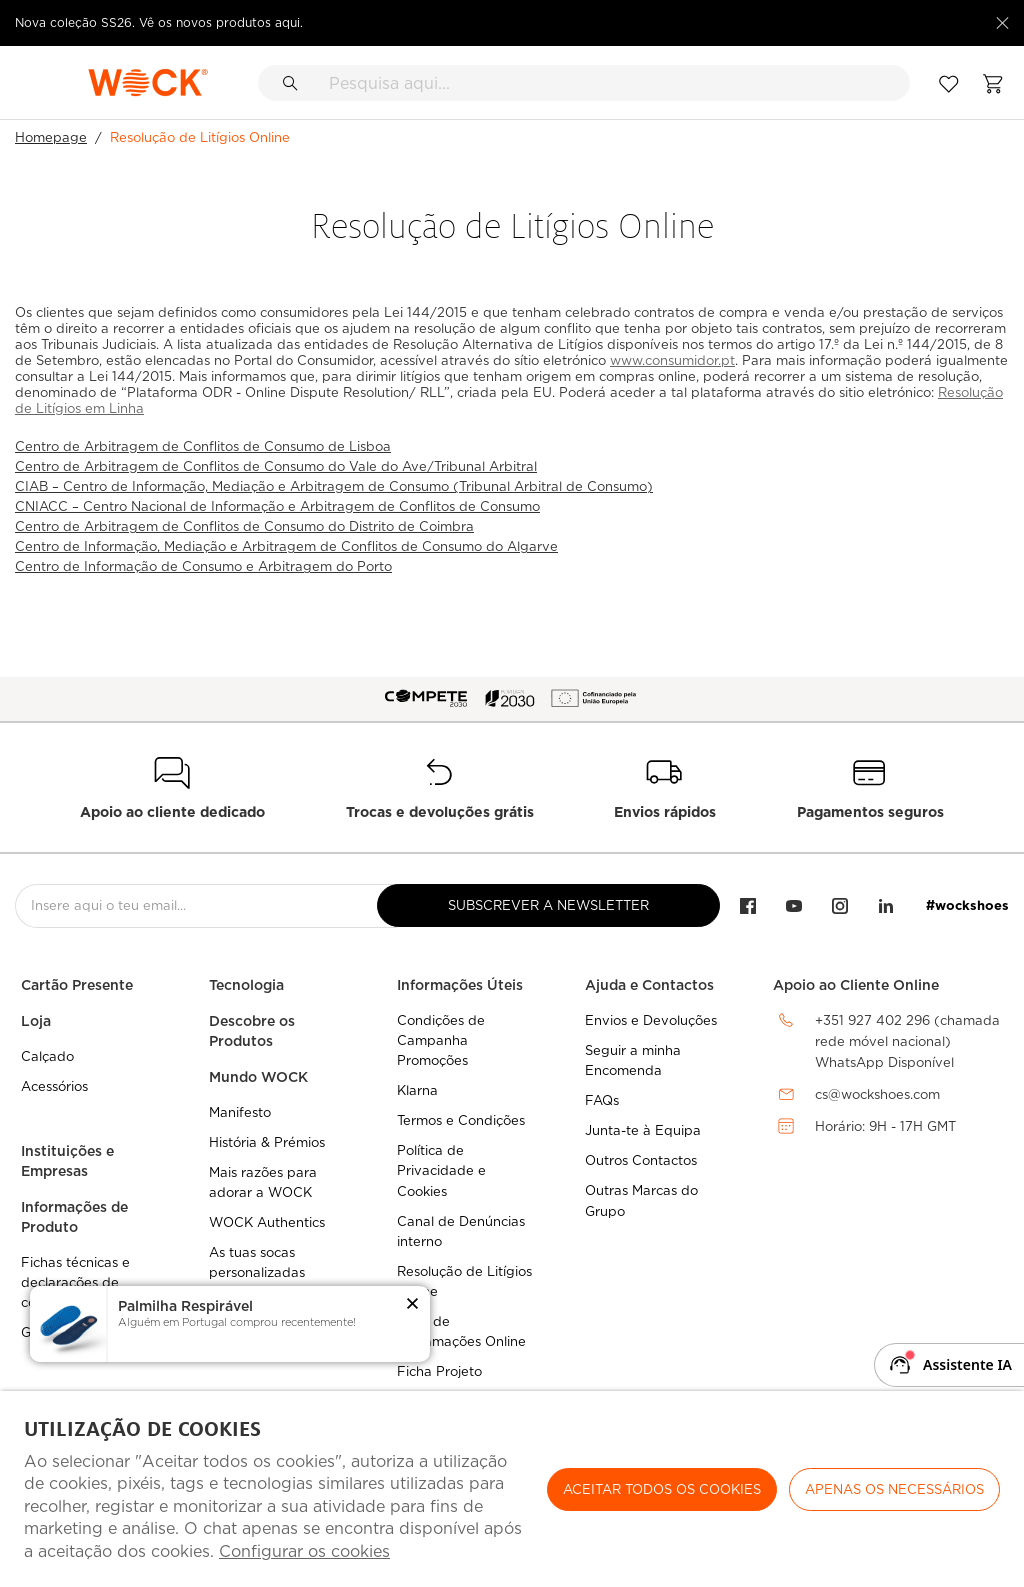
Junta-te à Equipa (643, 1130)
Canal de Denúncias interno (461, 1231)
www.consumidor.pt (672, 360)
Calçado (47, 1056)
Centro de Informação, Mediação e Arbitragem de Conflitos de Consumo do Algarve (286, 546)
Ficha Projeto (439, 1371)
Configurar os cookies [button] (304, 1551)
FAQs (602, 1100)
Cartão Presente (77, 985)
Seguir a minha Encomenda (633, 1060)
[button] (412, 1305)
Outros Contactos (641, 1160)
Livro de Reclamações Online (461, 1331)
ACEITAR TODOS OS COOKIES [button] (662, 1489)
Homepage (51, 137)
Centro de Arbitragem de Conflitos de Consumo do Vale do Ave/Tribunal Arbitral (276, 466)
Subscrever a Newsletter (548, 905)
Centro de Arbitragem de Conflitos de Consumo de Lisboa (203, 446)
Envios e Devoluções (651, 1020)
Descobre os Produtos (252, 1031)
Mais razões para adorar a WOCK (263, 1182)
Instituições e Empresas (67, 1161)
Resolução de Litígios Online (464, 1281)
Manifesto (240, 1112)
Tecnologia (246, 985)
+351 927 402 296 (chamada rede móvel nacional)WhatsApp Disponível (907, 1041)
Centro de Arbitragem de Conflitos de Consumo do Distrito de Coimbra (244, 526)
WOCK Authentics (267, 1222)
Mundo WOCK (258, 1077)
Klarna (417, 1090)
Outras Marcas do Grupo (641, 1200)
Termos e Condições (461, 1120)
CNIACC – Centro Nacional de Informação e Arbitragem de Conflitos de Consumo (277, 506)
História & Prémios (267, 1142)
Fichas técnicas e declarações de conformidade (75, 1282)
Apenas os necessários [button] (894, 1489)
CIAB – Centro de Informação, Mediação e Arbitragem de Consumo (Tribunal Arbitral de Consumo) (334, 486)
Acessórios (54, 1086)
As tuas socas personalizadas (257, 1262)
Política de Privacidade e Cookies (441, 1170)
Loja (36, 1021)
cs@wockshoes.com (877, 1094)
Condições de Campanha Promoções (441, 1040)
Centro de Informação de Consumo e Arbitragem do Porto (203, 566)
